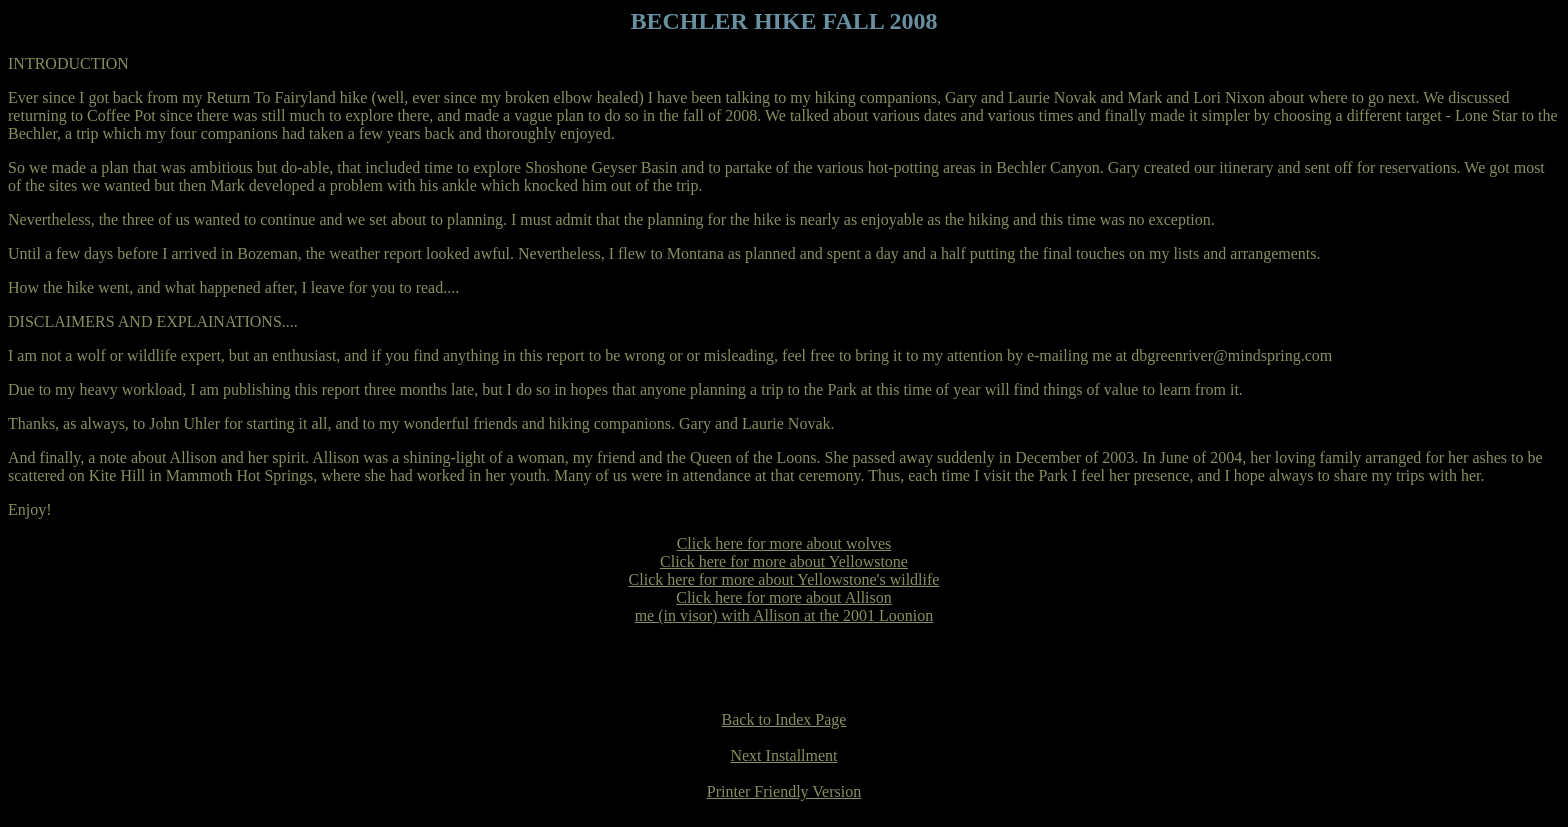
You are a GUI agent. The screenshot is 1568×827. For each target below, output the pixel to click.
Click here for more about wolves (784, 543)
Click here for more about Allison (784, 597)
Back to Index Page (784, 719)
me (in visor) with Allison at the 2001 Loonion (784, 615)
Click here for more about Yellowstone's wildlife (784, 579)
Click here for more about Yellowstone (784, 561)
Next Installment (783, 755)
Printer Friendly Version (784, 791)
